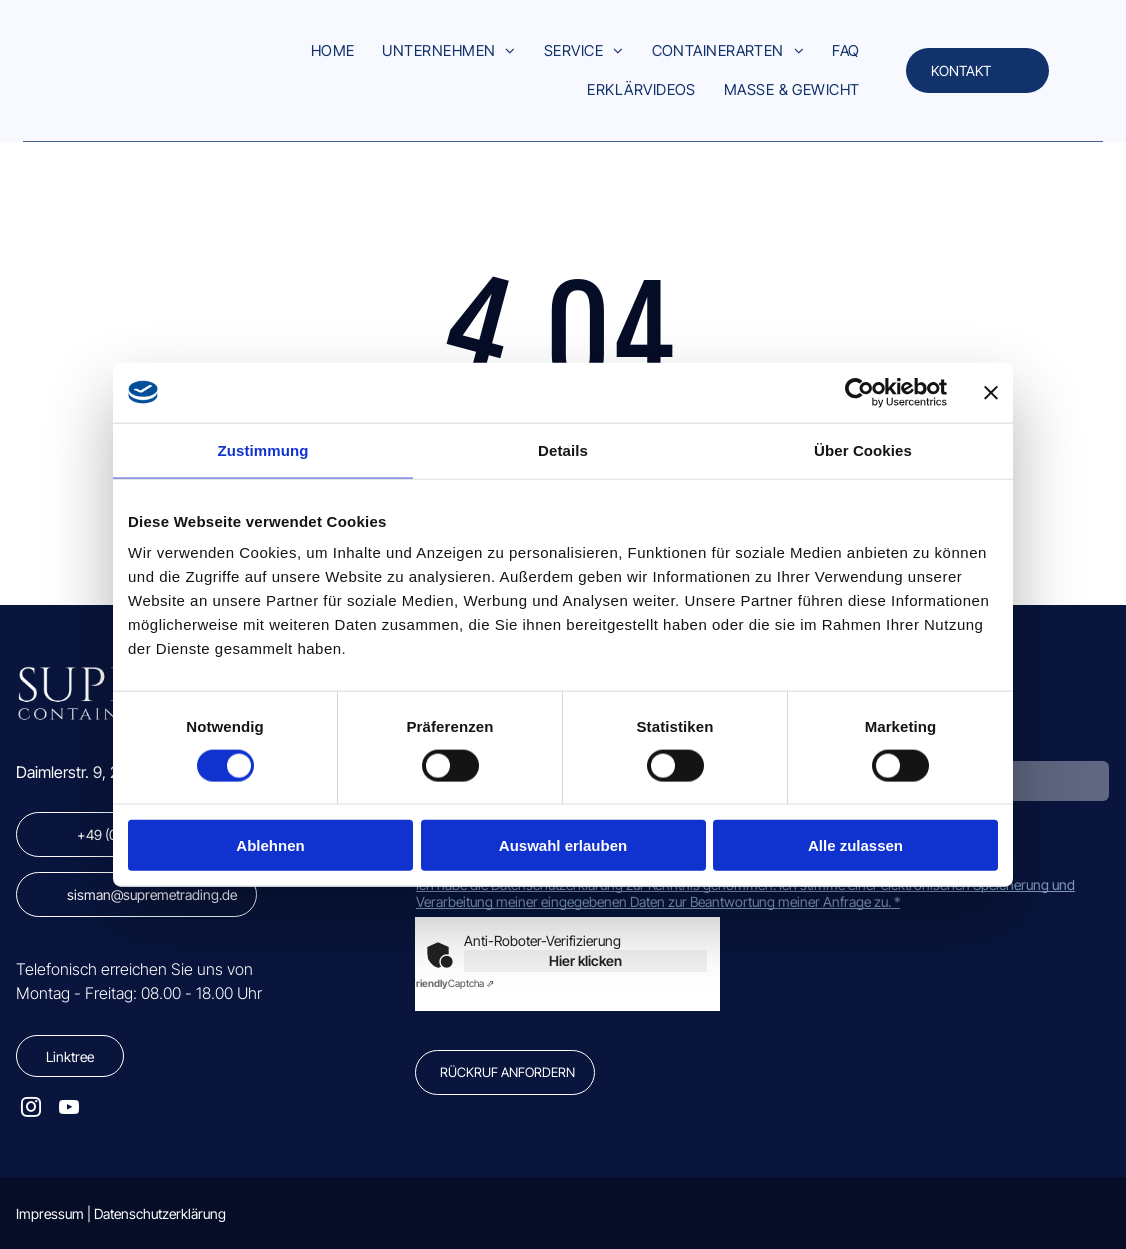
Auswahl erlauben (563, 845)
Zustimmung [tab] (263, 449)
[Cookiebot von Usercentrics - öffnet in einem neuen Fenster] (859, 392)
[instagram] (31, 1109)
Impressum (50, 1213)
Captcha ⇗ (452, 983)
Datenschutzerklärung (160, 1213)
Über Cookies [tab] (863, 449)
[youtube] (69, 1109)
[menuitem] (333, 51)
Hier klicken (585, 960)
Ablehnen (270, 845)
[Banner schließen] (991, 392)
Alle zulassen (855, 845)
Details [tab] (563, 449)
